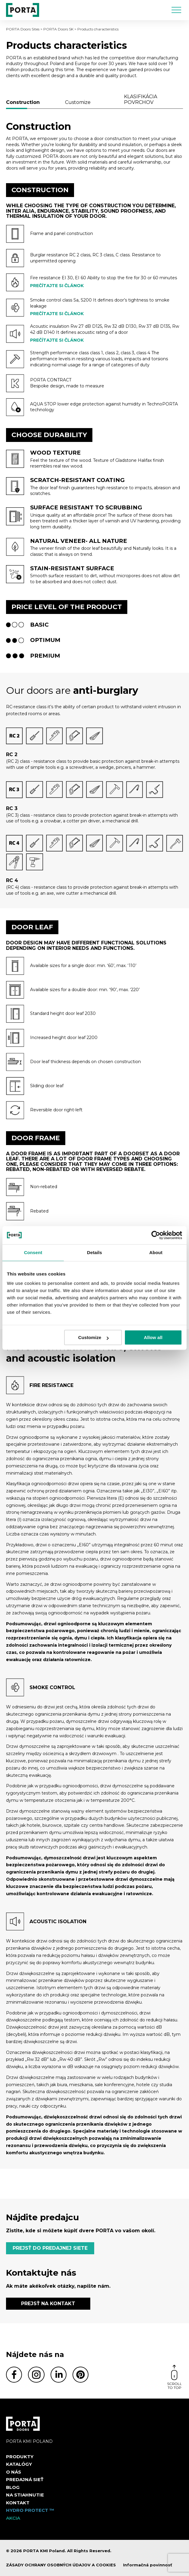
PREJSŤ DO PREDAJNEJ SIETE (50, 2248)
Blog (13, 2487)
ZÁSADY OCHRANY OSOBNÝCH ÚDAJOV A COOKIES (61, 2564)
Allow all (153, 1337)
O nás (13, 2472)
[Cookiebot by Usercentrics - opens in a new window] (155, 1235)
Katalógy (19, 2464)
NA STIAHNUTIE (25, 2495)
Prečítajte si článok (57, 285)
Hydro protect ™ (30, 2510)
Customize (93, 1337)
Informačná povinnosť (147, 2564)
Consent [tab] (33, 1252)
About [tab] (156, 1252)
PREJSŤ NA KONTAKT (48, 2303)
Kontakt (17, 2503)
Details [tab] (94, 1252)
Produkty (19, 2456)
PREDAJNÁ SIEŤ (24, 2479)
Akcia (13, 2518)
